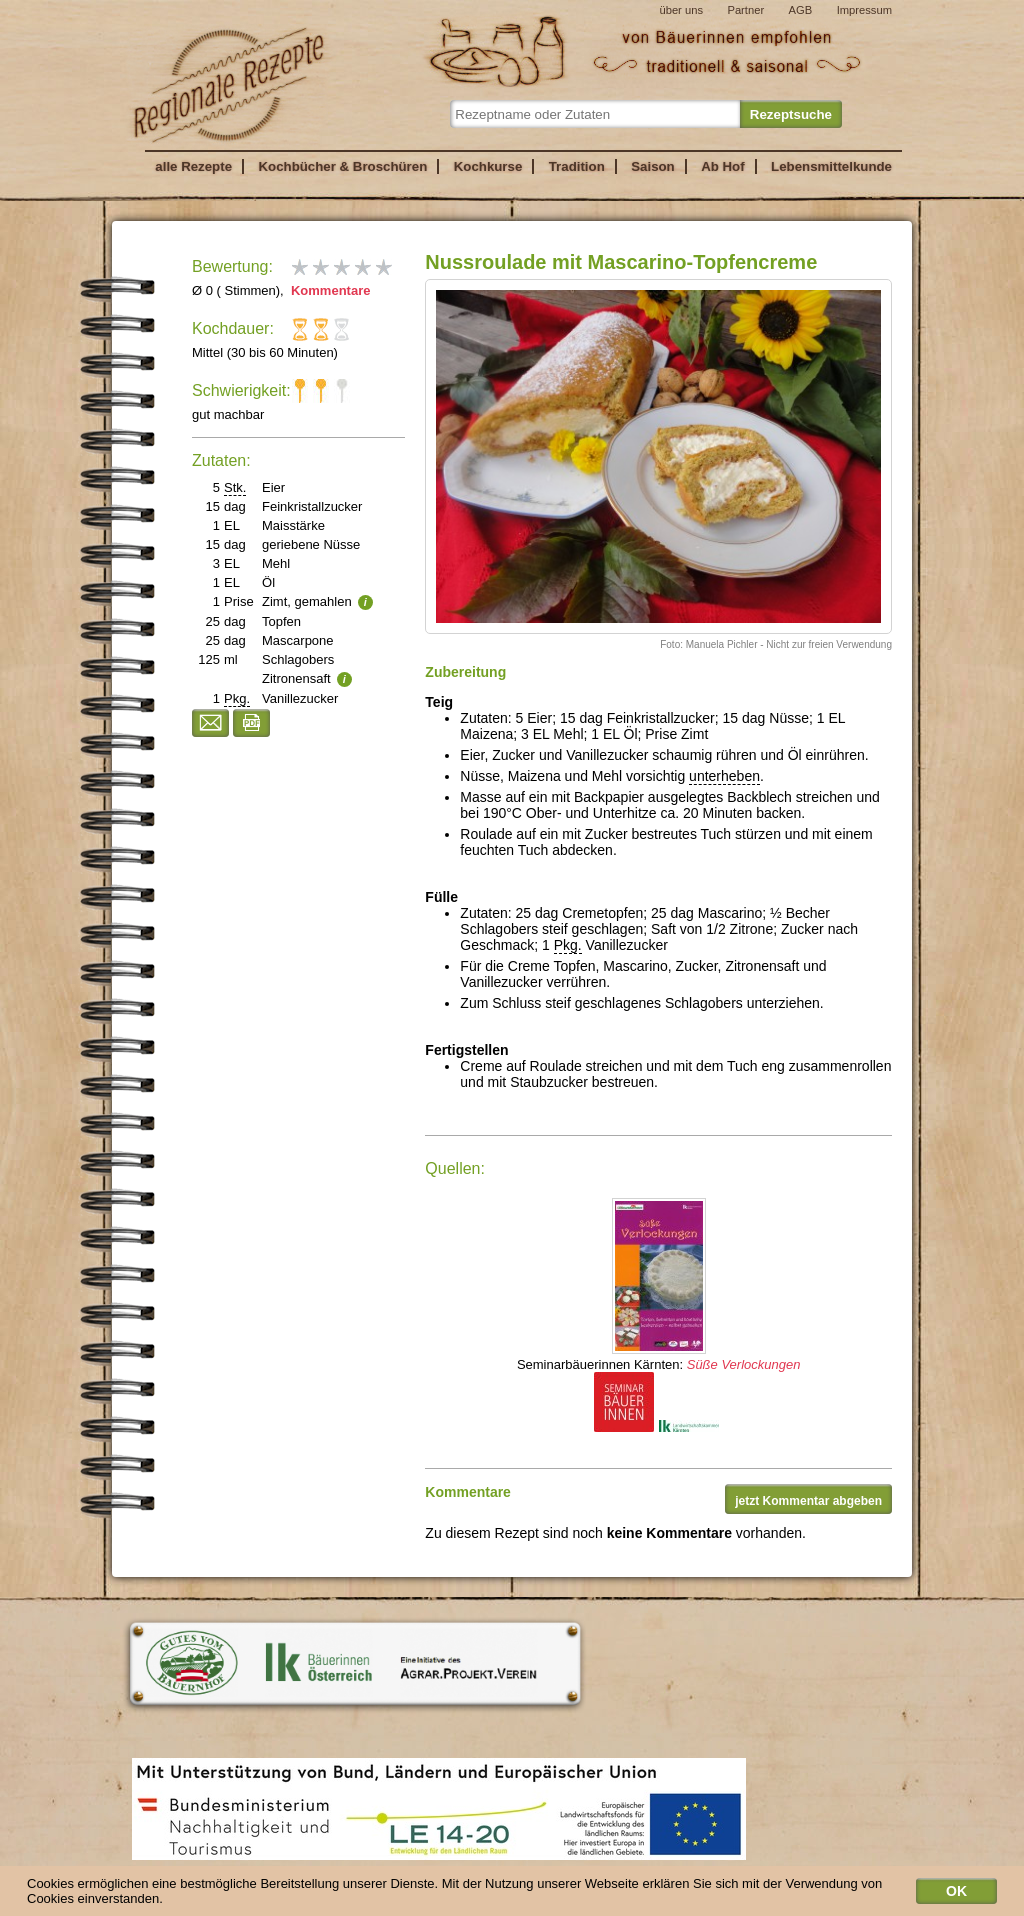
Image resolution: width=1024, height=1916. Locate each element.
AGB (801, 10)
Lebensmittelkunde (831, 166)
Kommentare (328, 290)
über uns (681, 10)
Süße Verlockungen (744, 1364)
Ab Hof (722, 166)
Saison (653, 166)
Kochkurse (488, 166)
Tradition (577, 166)
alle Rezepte (193, 166)
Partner (745, 10)
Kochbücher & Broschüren (342, 166)
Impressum (864, 10)
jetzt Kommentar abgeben (808, 1501)
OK (956, 1893)
